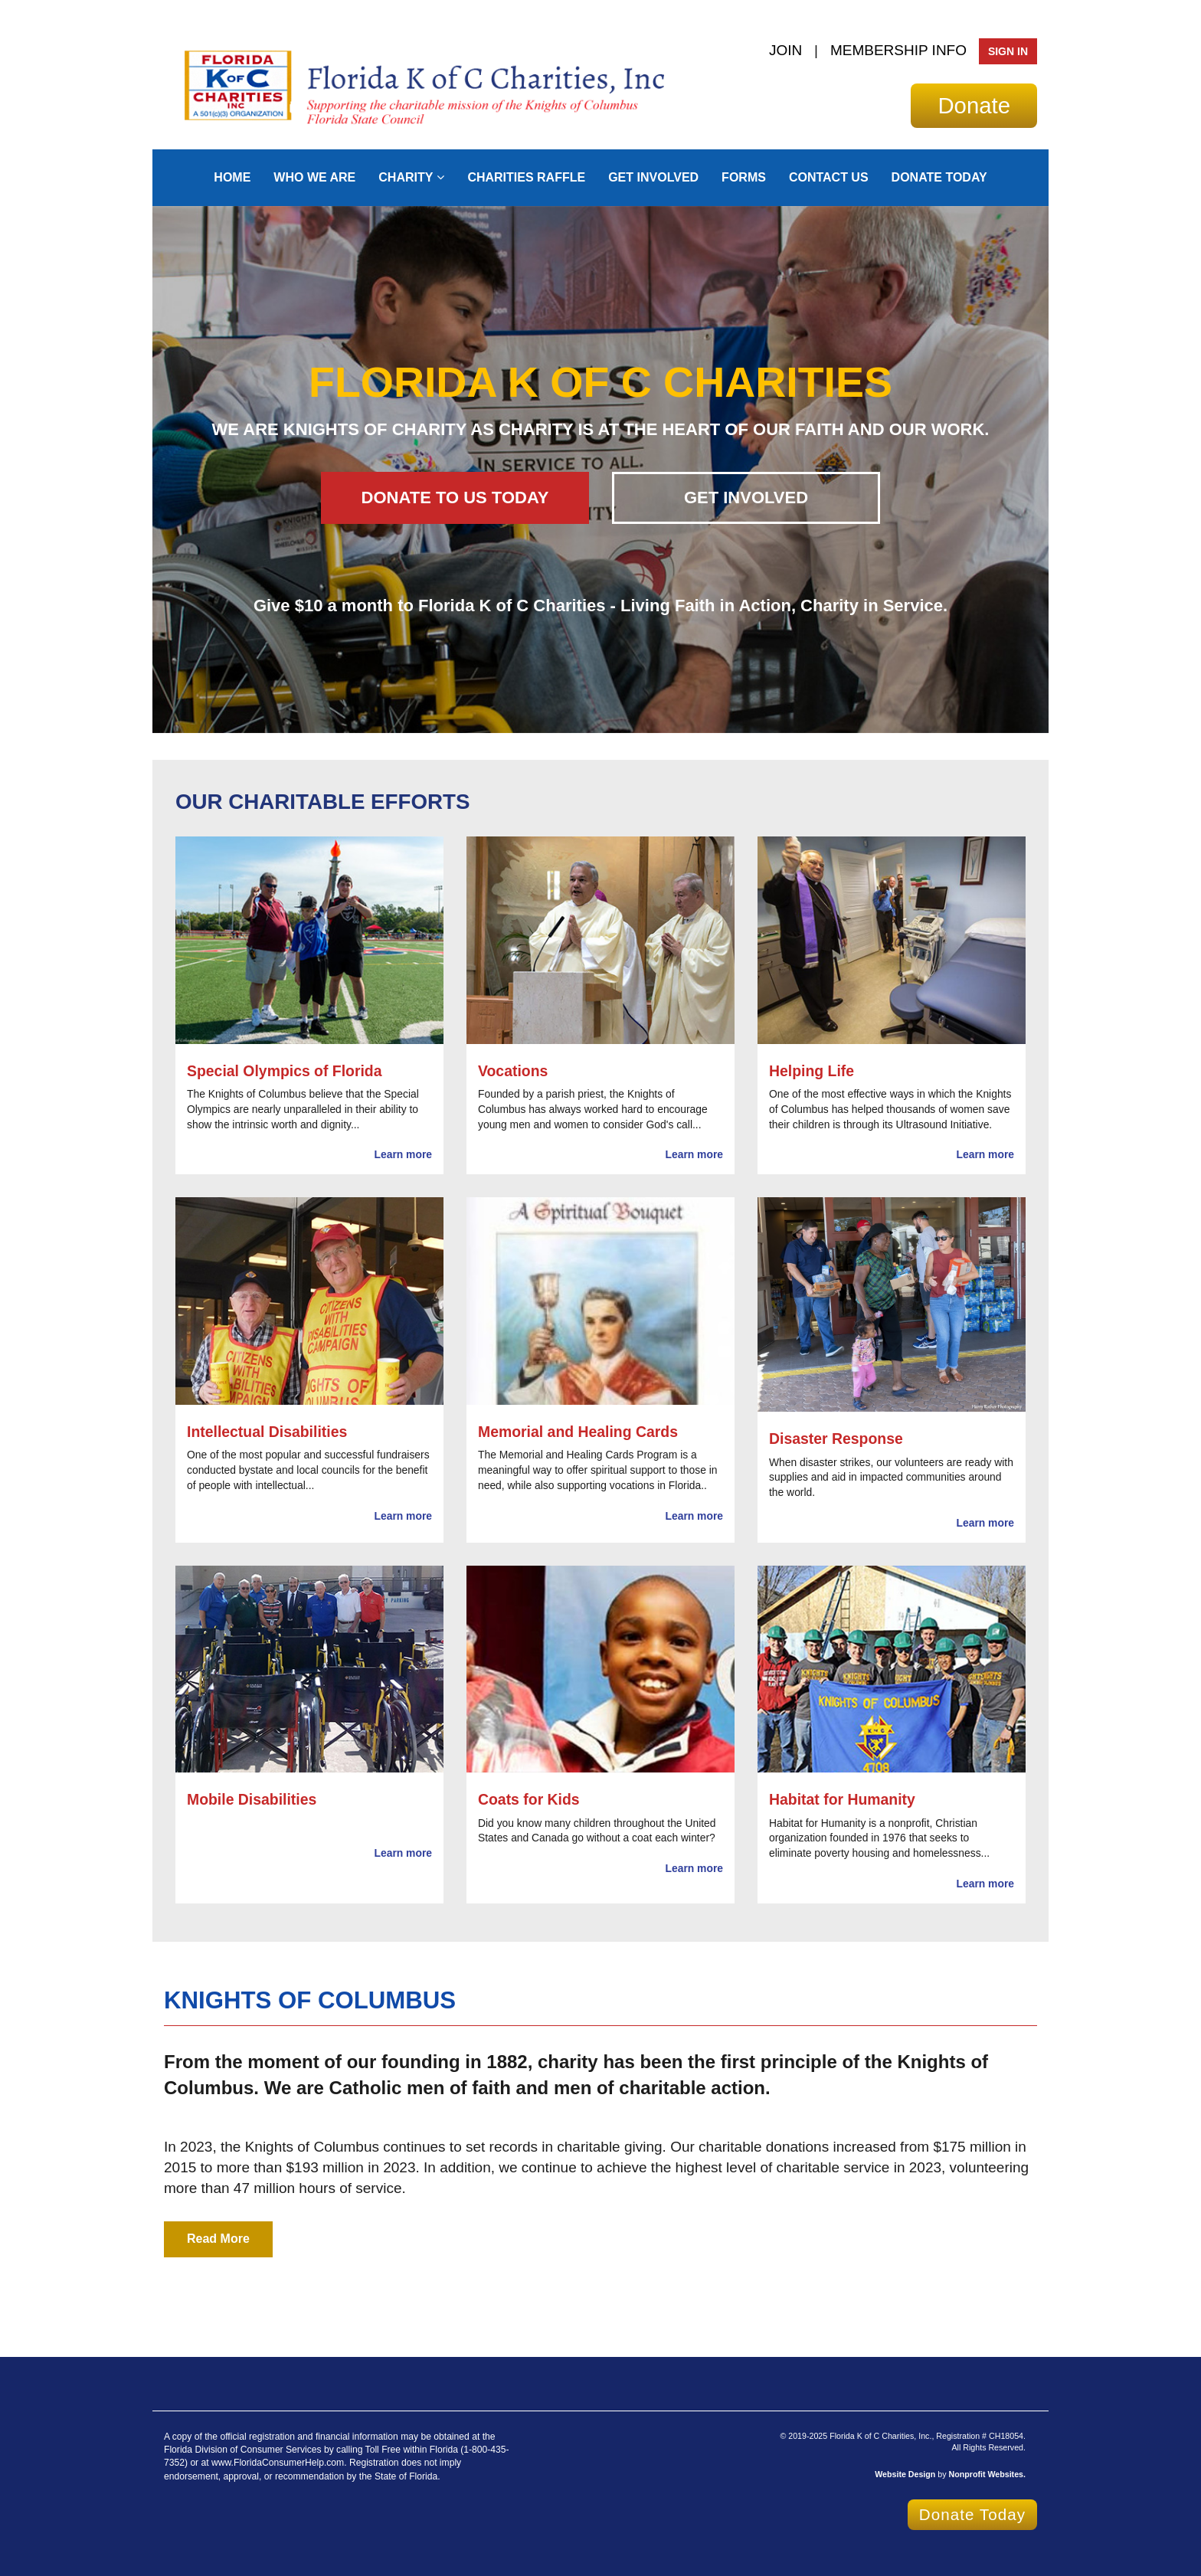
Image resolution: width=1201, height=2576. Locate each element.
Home (232, 177)
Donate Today (939, 177)
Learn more (403, 1154)
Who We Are (314, 177)
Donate (974, 105)
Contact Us (829, 177)
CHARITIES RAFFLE (526, 177)
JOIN (785, 50)
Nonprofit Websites (986, 2474)
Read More (218, 2238)
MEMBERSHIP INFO (898, 50)
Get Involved (653, 177)
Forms (744, 177)
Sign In (1008, 51)
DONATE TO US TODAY (455, 497)
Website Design (906, 2474)
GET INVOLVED (746, 497)
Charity (405, 177)
